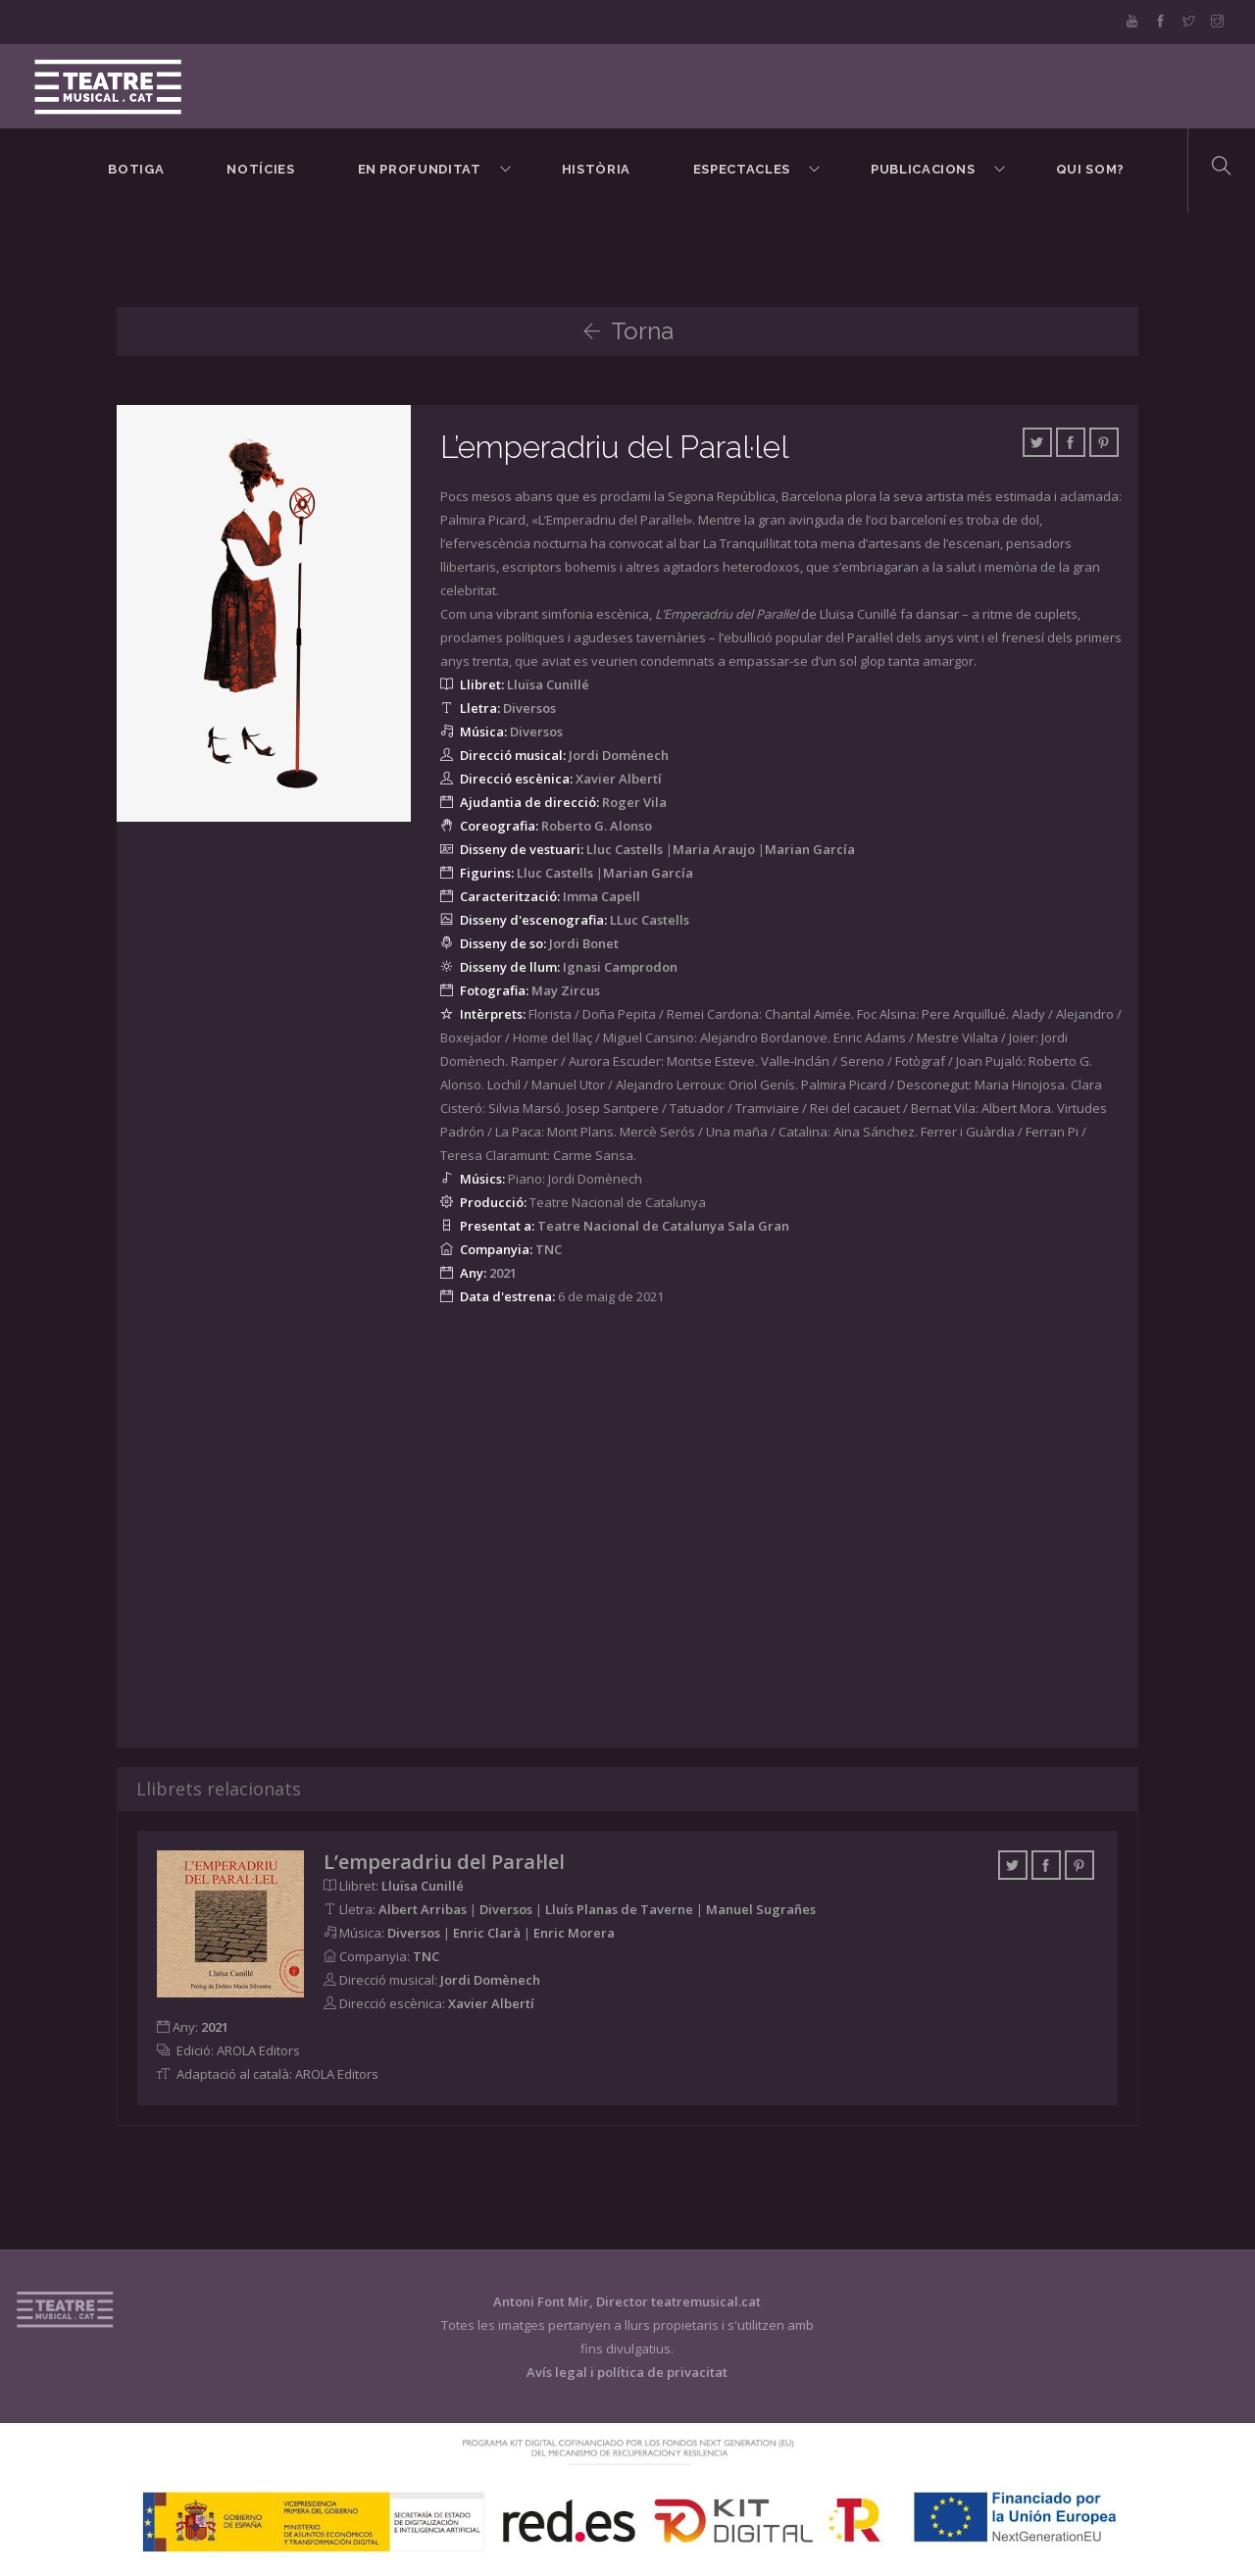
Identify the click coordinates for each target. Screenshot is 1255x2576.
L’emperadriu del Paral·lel (614, 447)
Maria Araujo (714, 849)
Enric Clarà (487, 1933)
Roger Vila (634, 802)
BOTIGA (136, 169)
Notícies (260, 169)
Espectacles (741, 169)
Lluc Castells (624, 849)
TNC (548, 1249)
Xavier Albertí (619, 778)
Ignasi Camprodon (620, 967)
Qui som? (1090, 169)
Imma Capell (601, 896)
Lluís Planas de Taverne (619, 1909)
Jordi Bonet (584, 943)
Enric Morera (574, 1933)
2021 (503, 1273)
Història (596, 169)
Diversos (529, 708)
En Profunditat (419, 169)
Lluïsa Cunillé (548, 684)
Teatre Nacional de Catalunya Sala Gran (663, 1226)
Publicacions (923, 169)
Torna (628, 331)
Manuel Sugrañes (761, 1909)
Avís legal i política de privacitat (627, 2372)
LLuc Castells (649, 920)
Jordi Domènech (619, 755)
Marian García (810, 849)
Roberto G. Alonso (596, 825)
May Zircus (565, 990)
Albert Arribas (422, 1909)
